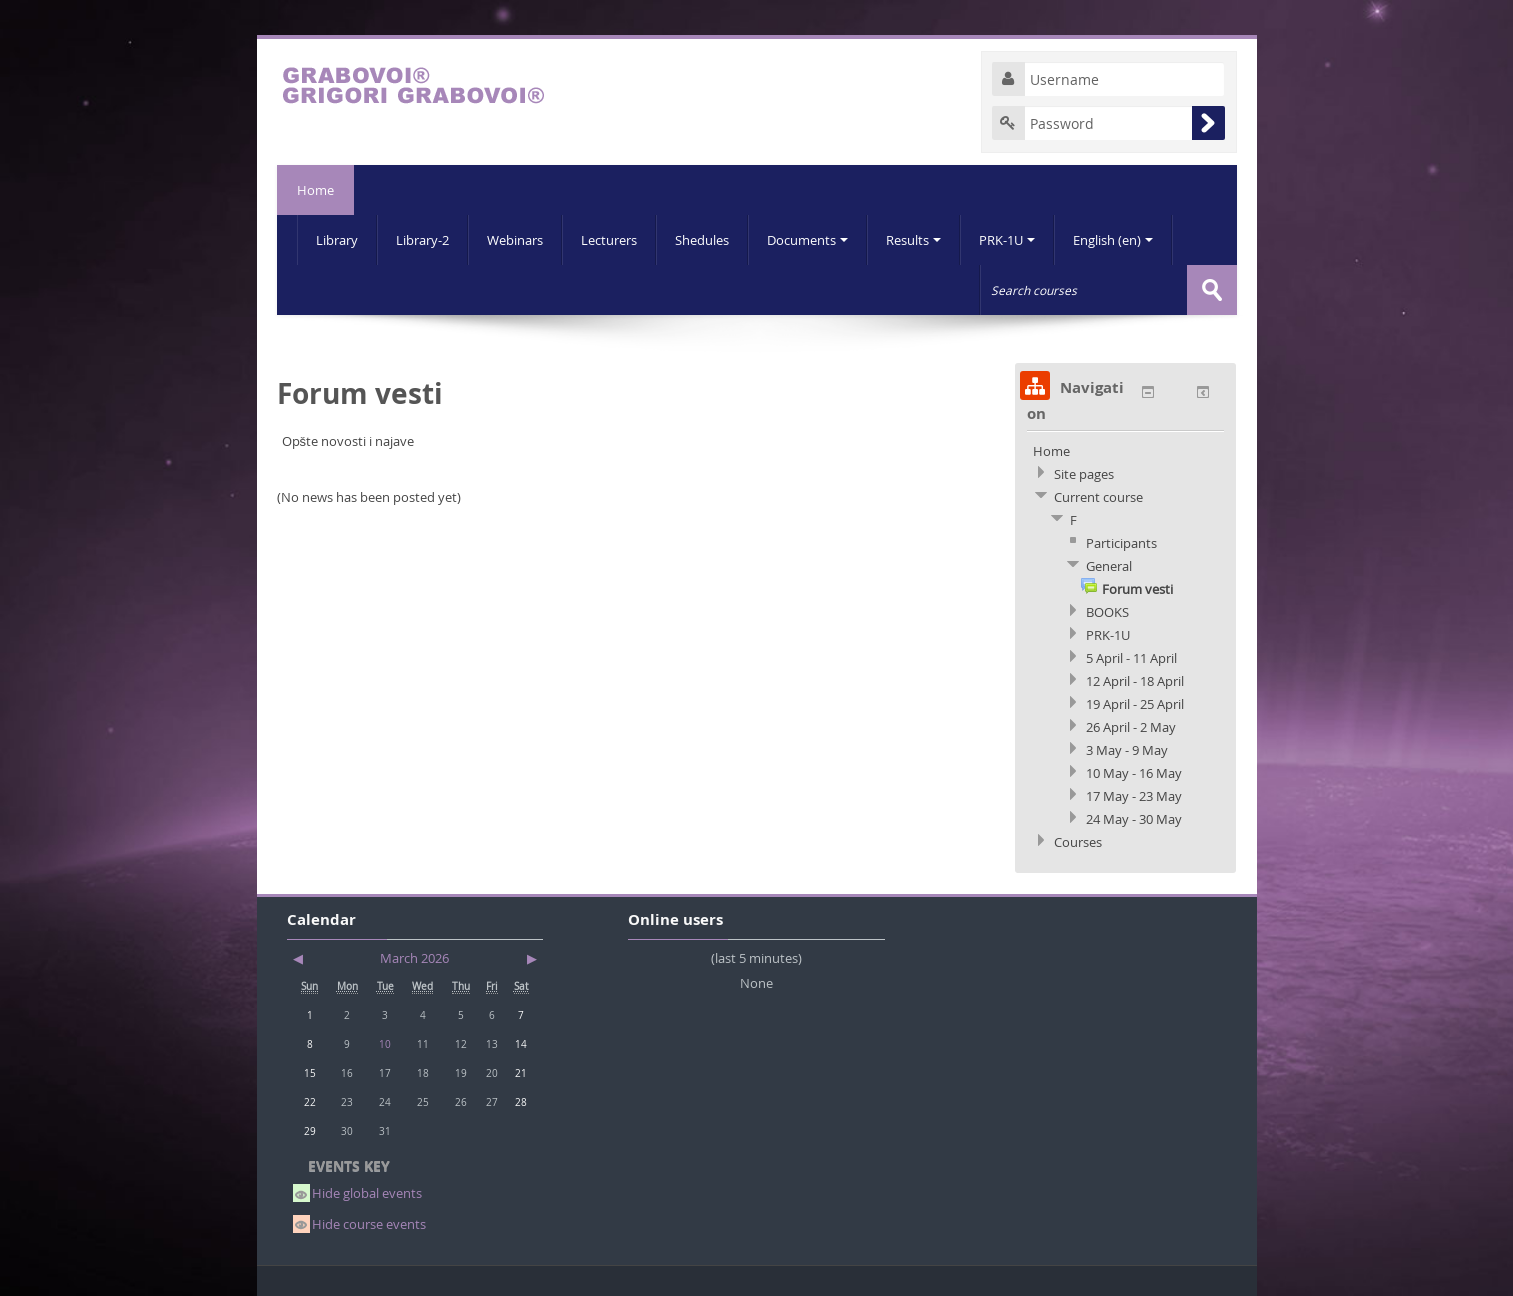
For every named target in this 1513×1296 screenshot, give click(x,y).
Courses (1078, 842)
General (1109, 566)
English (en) (1113, 240)
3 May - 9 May (1127, 750)
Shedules (702, 240)
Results (913, 240)
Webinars (515, 240)
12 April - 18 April (1135, 681)
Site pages (1084, 474)
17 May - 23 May (1134, 796)
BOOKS (1107, 612)
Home (315, 190)
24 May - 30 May (1134, 819)
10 (385, 1044)
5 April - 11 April (1131, 658)
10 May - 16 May (1134, 773)
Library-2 (422, 240)
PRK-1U (1007, 240)
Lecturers (609, 240)
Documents (807, 240)
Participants (1121, 543)
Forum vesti (1137, 589)
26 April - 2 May (1131, 727)
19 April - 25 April (1135, 704)
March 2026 (414, 958)
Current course (1098, 497)
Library (337, 240)
